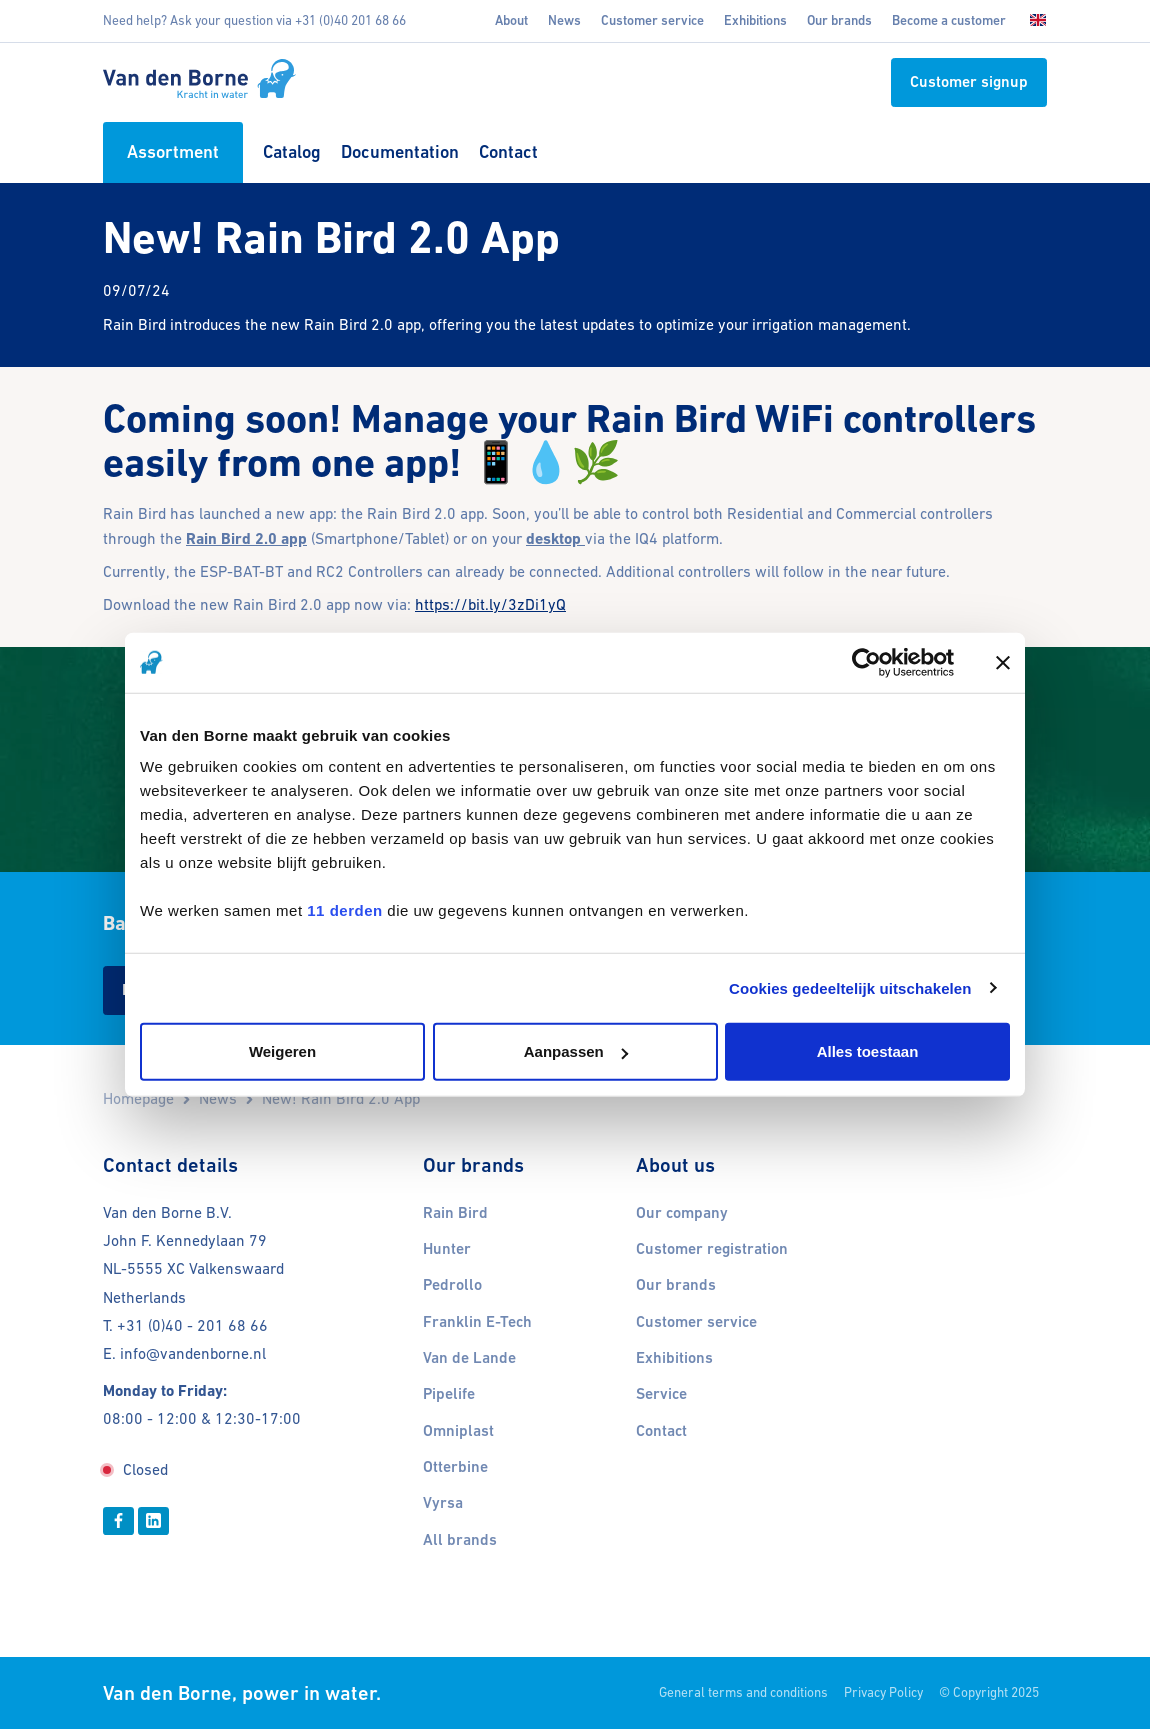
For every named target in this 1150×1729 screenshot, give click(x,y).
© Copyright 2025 (989, 1692)
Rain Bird (455, 1213)
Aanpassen (576, 1051)
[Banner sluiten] (1003, 662)
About (511, 20)
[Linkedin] (153, 1521)
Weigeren (282, 1051)
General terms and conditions (743, 1692)
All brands (460, 1540)
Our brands (839, 20)
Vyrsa (443, 1503)
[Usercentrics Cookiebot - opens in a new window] (866, 662)
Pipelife (449, 1394)
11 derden (344, 910)
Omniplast (458, 1431)
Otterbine (455, 1467)
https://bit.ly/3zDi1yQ (490, 604)
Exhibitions (755, 20)
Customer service (652, 20)
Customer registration (712, 1249)
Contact (661, 1431)
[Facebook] (118, 1521)
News (564, 20)
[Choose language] (1032, 21)
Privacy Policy (883, 1692)
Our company (682, 1213)
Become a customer (949, 20)
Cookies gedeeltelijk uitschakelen (850, 987)
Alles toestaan (868, 1051)
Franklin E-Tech (477, 1322)
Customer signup (969, 82)
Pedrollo (452, 1285)
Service (661, 1394)
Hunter (447, 1249)
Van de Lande (469, 1358)
